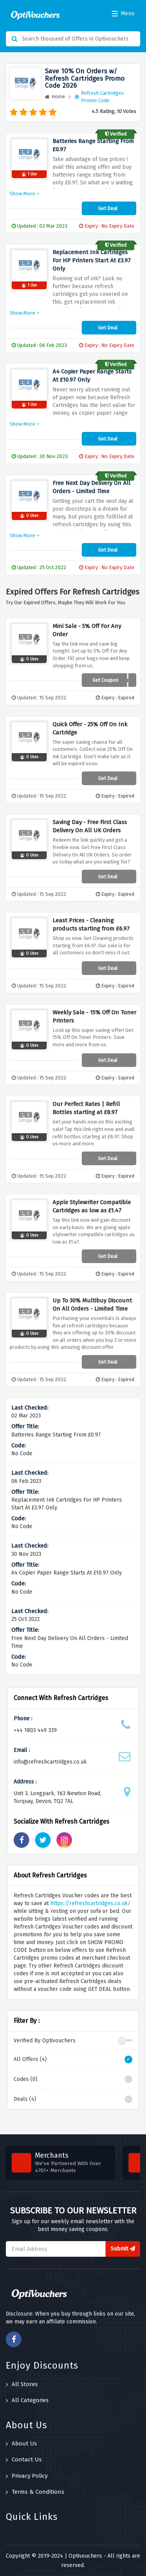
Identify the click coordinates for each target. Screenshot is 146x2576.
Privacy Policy (26, 2475)
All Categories (27, 2400)
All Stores (22, 2384)
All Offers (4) (73, 2059)
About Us (21, 2443)
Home (55, 96)
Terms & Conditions (35, 2491)
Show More (24, 193)
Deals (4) (73, 2099)
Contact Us (24, 2459)
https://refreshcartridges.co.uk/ (90, 1903)
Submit (123, 2248)
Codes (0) (73, 2079)
